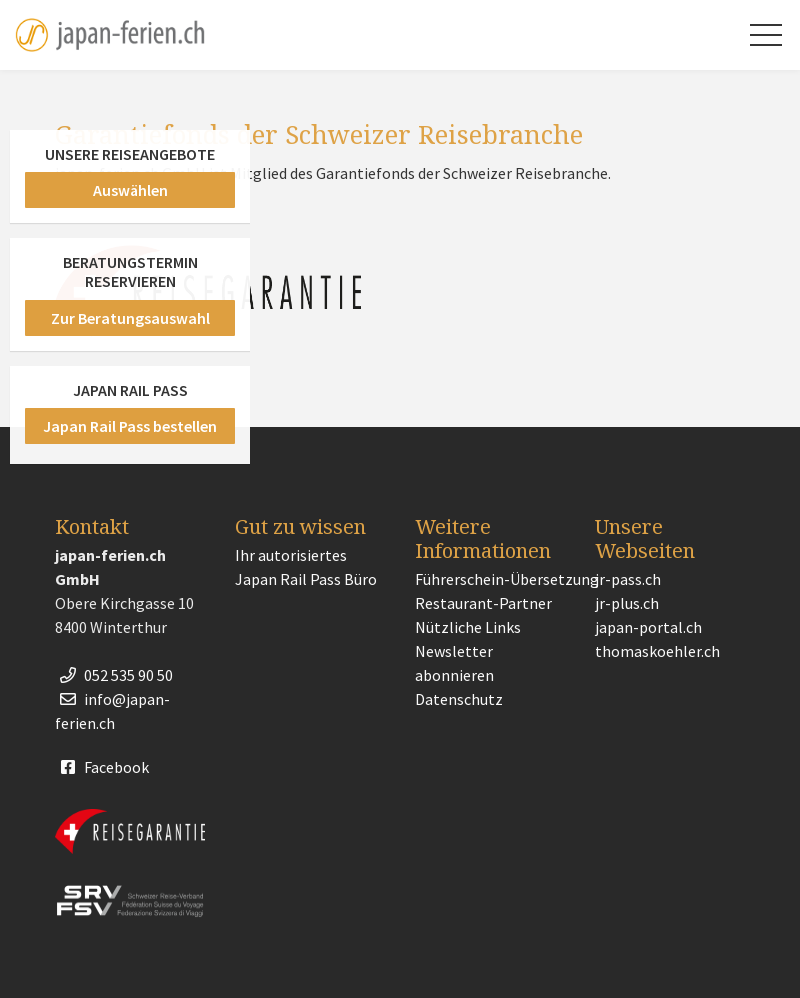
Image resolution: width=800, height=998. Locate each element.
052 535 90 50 (114, 675)
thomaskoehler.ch (657, 651)
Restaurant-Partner (483, 603)
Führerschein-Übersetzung (507, 579)
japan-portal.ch (648, 627)
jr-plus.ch (627, 603)
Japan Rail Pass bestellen (130, 426)
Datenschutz (459, 699)
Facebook (102, 767)
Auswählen (130, 190)
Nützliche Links (468, 627)
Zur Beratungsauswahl (130, 318)
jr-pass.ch (628, 579)
